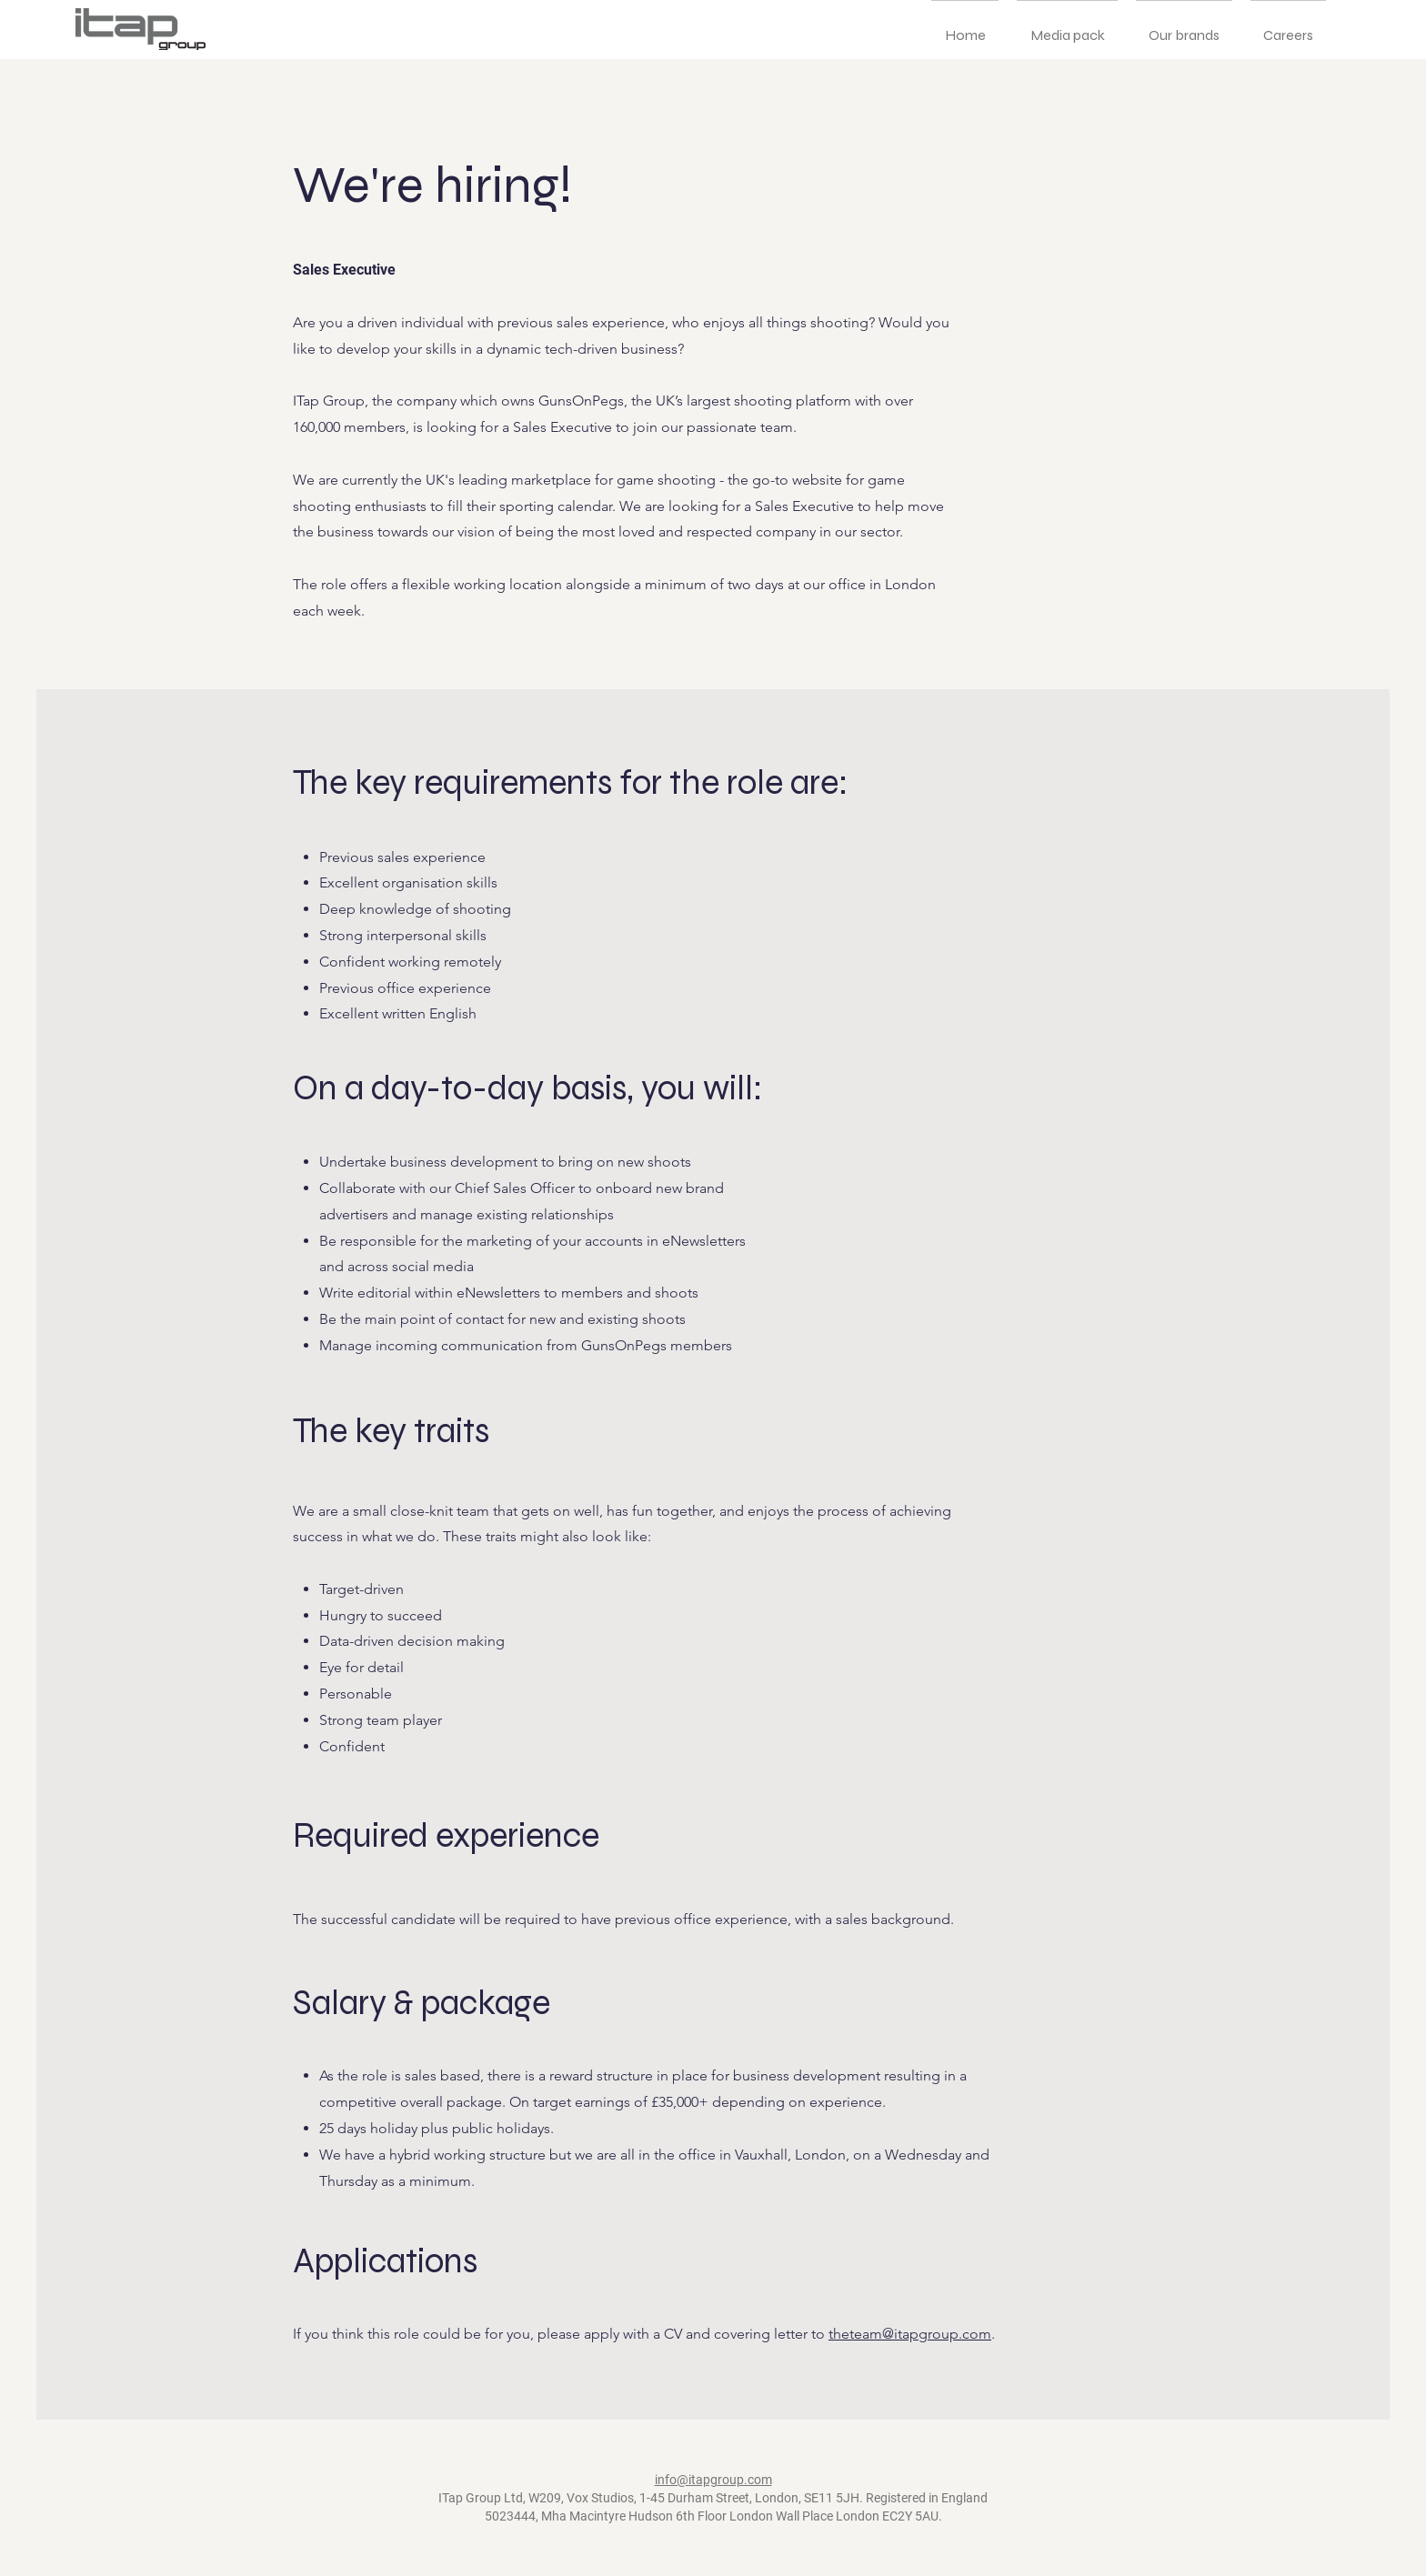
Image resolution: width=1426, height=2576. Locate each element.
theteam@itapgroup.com (909, 2333)
